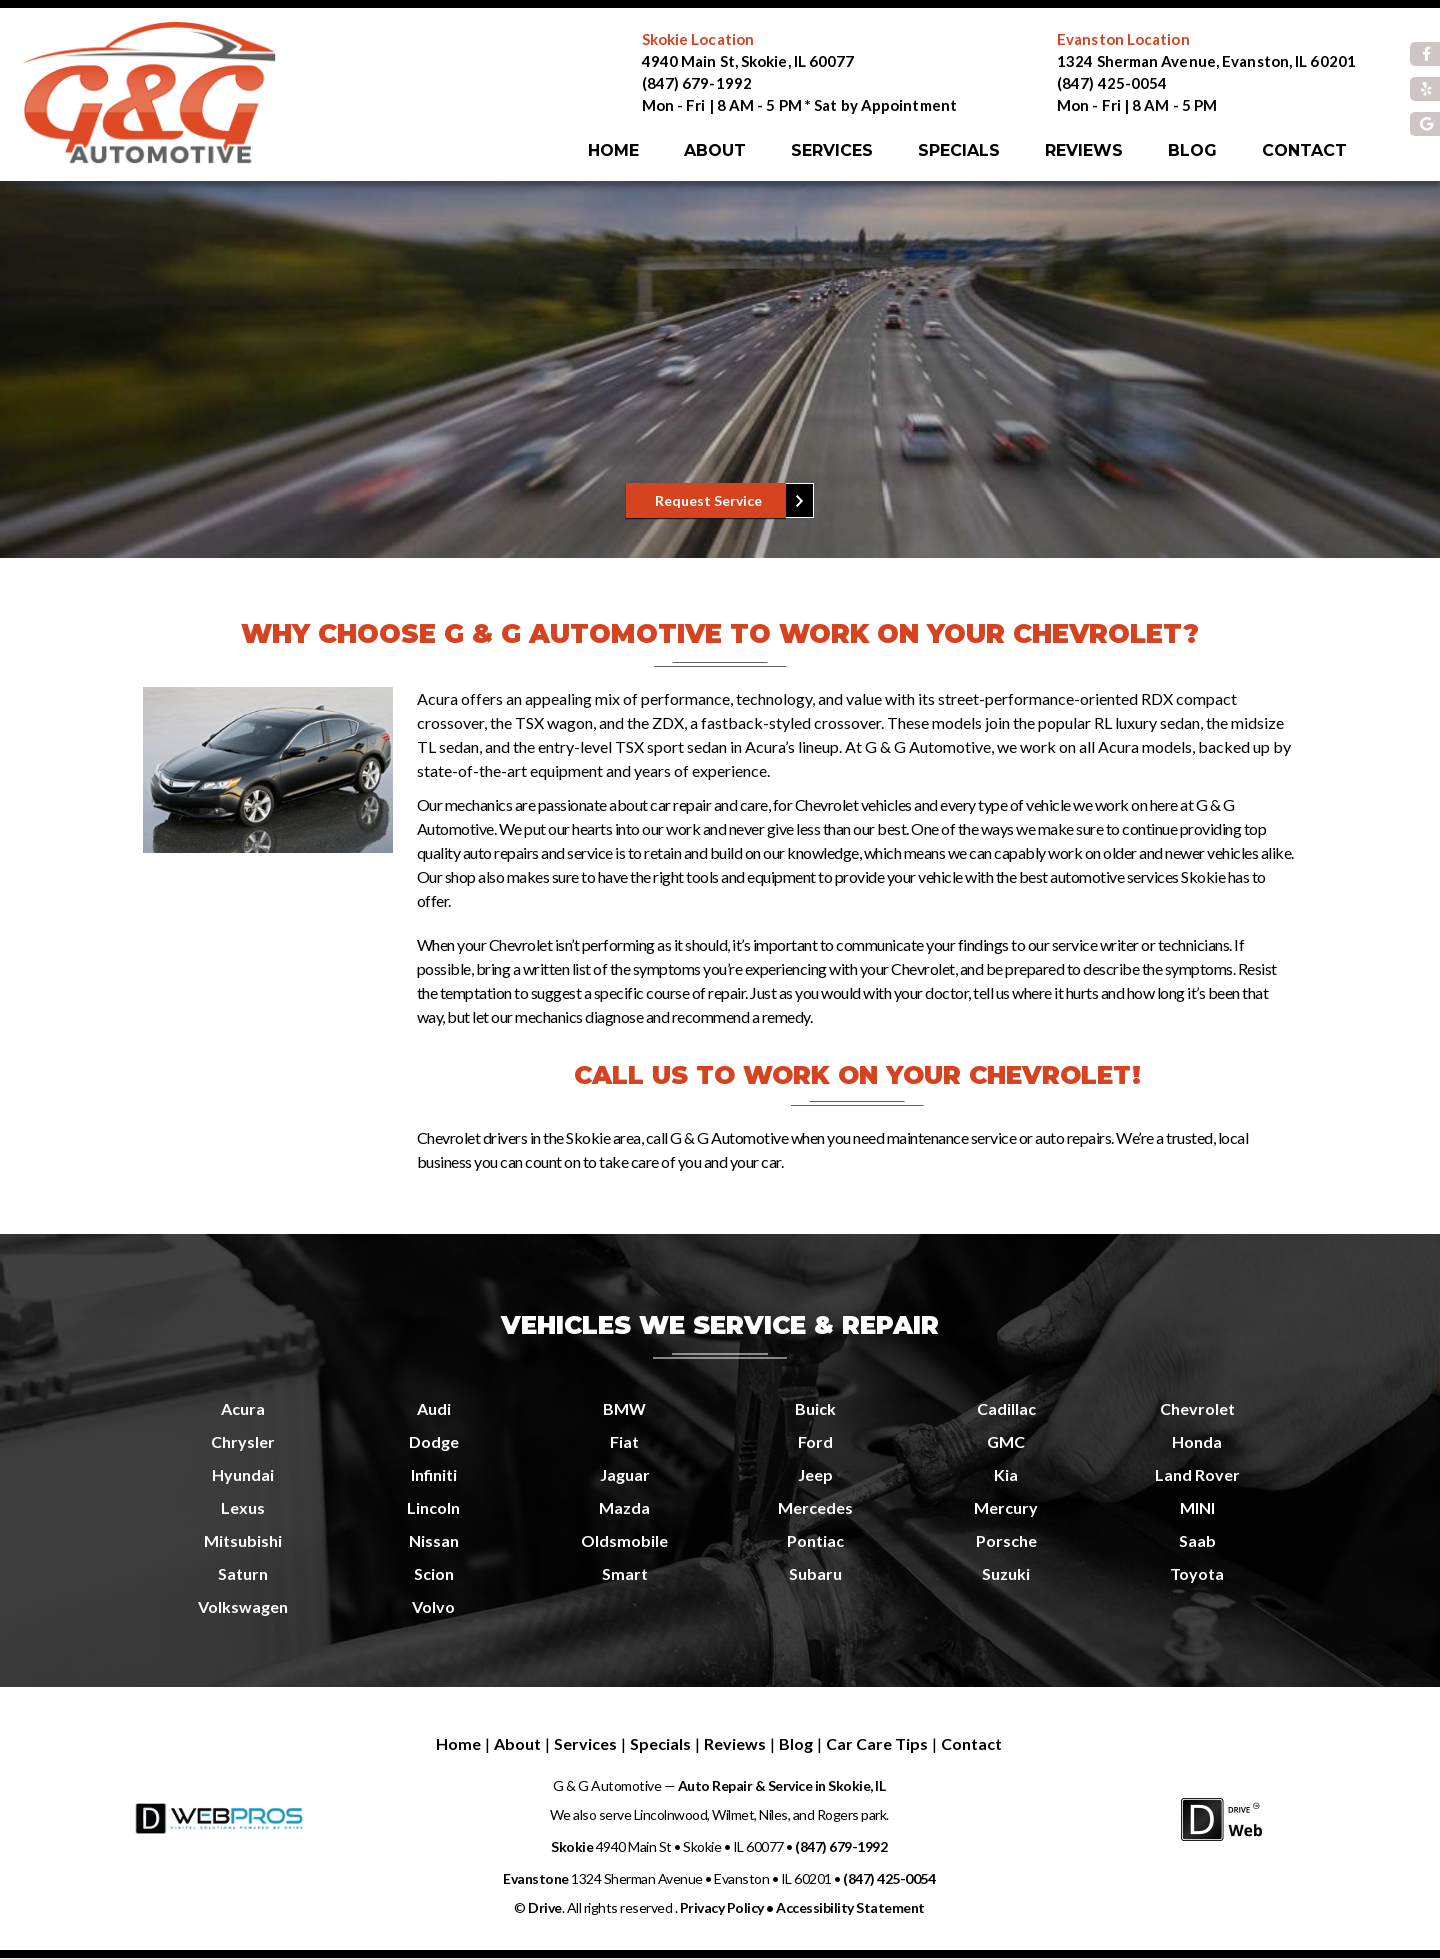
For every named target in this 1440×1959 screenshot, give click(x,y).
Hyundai (243, 1474)
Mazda (624, 1507)
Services (832, 150)
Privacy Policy (722, 1907)
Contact (1304, 150)
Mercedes (815, 1507)
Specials (959, 150)
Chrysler (243, 1441)
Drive (545, 1907)
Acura (243, 1408)
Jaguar (625, 1474)
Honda (1197, 1441)
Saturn (243, 1573)
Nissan (434, 1540)
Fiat (624, 1441)
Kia (1006, 1474)
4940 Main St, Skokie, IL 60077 (748, 61)
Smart (625, 1573)
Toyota (1197, 1573)
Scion (434, 1573)
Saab (1197, 1540)
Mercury (1006, 1507)
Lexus (243, 1507)
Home (613, 150)
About (715, 150)
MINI (1197, 1507)
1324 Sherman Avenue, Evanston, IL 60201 (1206, 61)
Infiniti (434, 1474)
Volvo (433, 1606)
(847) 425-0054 (1112, 83)
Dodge (434, 1441)
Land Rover (1197, 1474)
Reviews (1084, 150)
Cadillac (1006, 1408)
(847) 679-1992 (697, 83)
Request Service (708, 500)
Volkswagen (243, 1606)
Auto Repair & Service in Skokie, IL (780, 1785)
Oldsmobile (624, 1540)
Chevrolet (1197, 1408)
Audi (434, 1408)
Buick (815, 1408)
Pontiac (815, 1540)
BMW (624, 1408)
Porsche (1006, 1540)
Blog (1192, 150)
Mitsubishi (243, 1540)
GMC (1006, 1441)
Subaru (815, 1573)
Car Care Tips (877, 1743)
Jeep (815, 1474)
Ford (815, 1441)
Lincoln (433, 1507)
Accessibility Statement (850, 1907)
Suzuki (1006, 1573)
